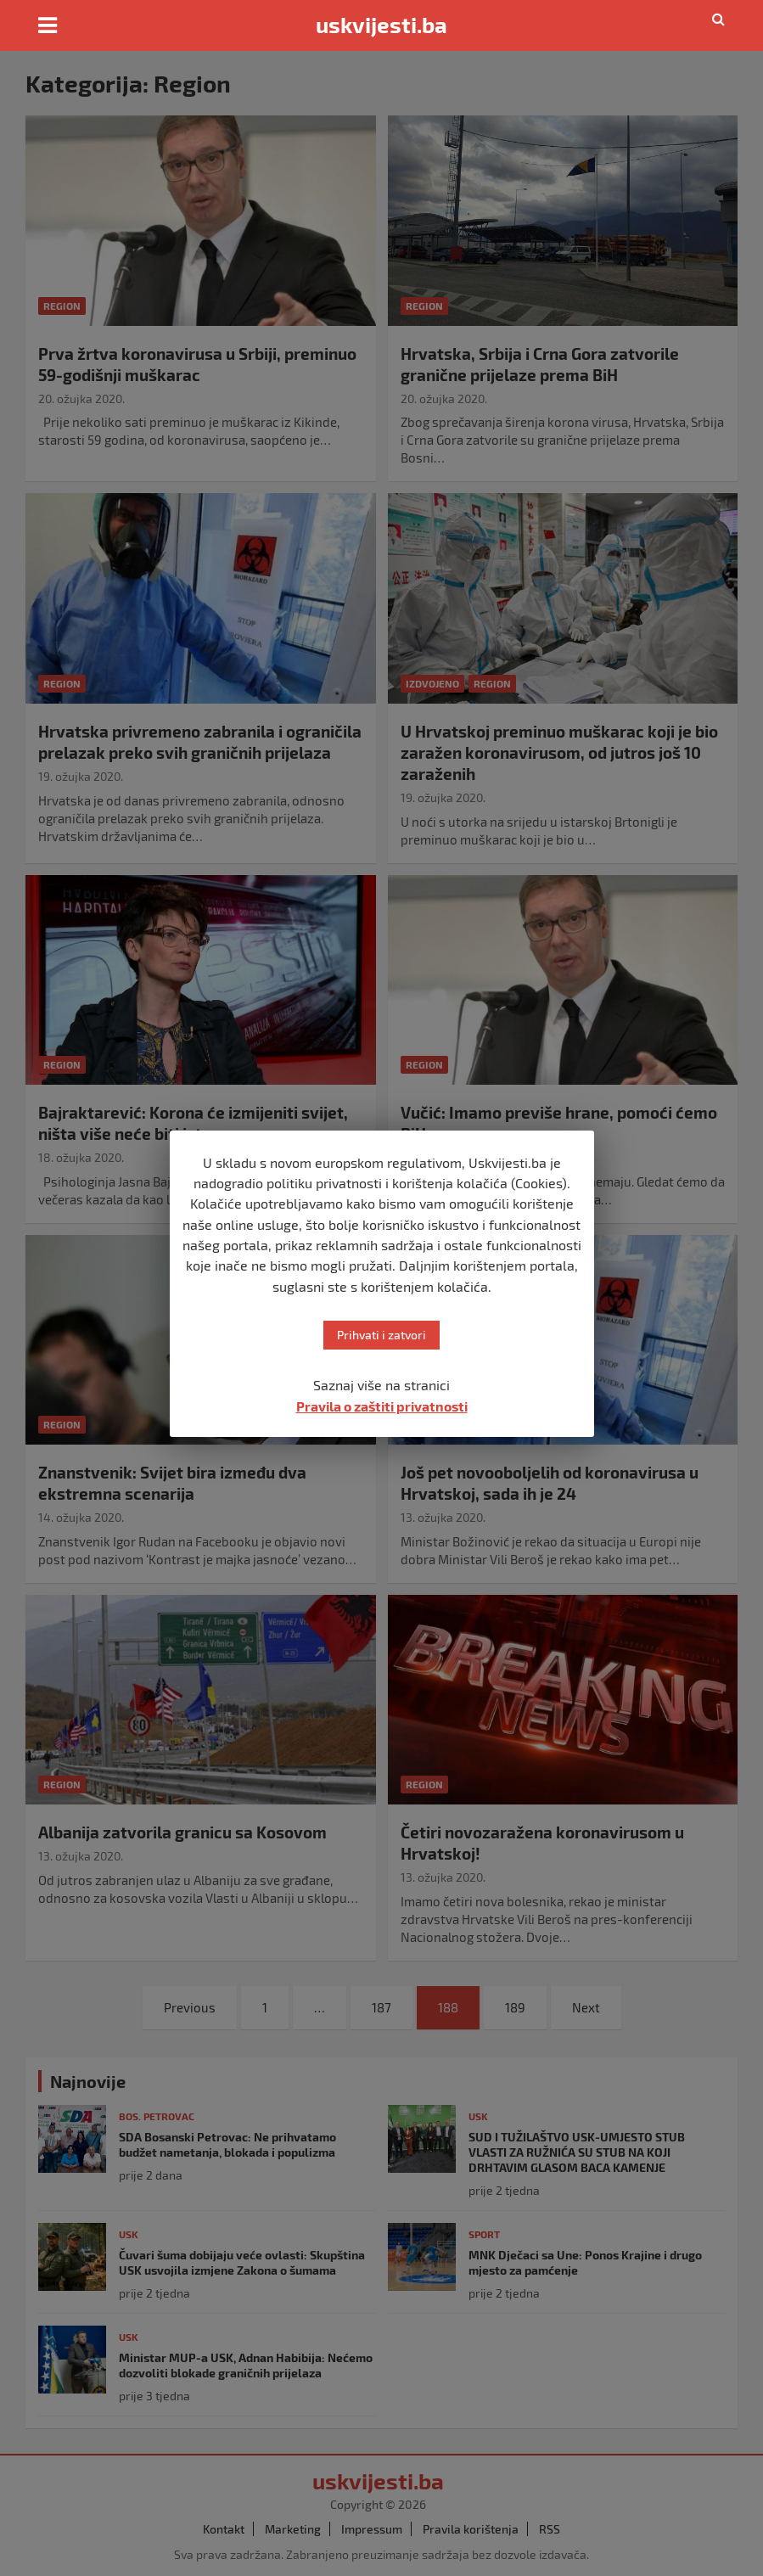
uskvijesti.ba (381, 25)
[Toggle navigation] (47, 25)
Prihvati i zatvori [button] (381, 1334)
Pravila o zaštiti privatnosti (382, 1406)
